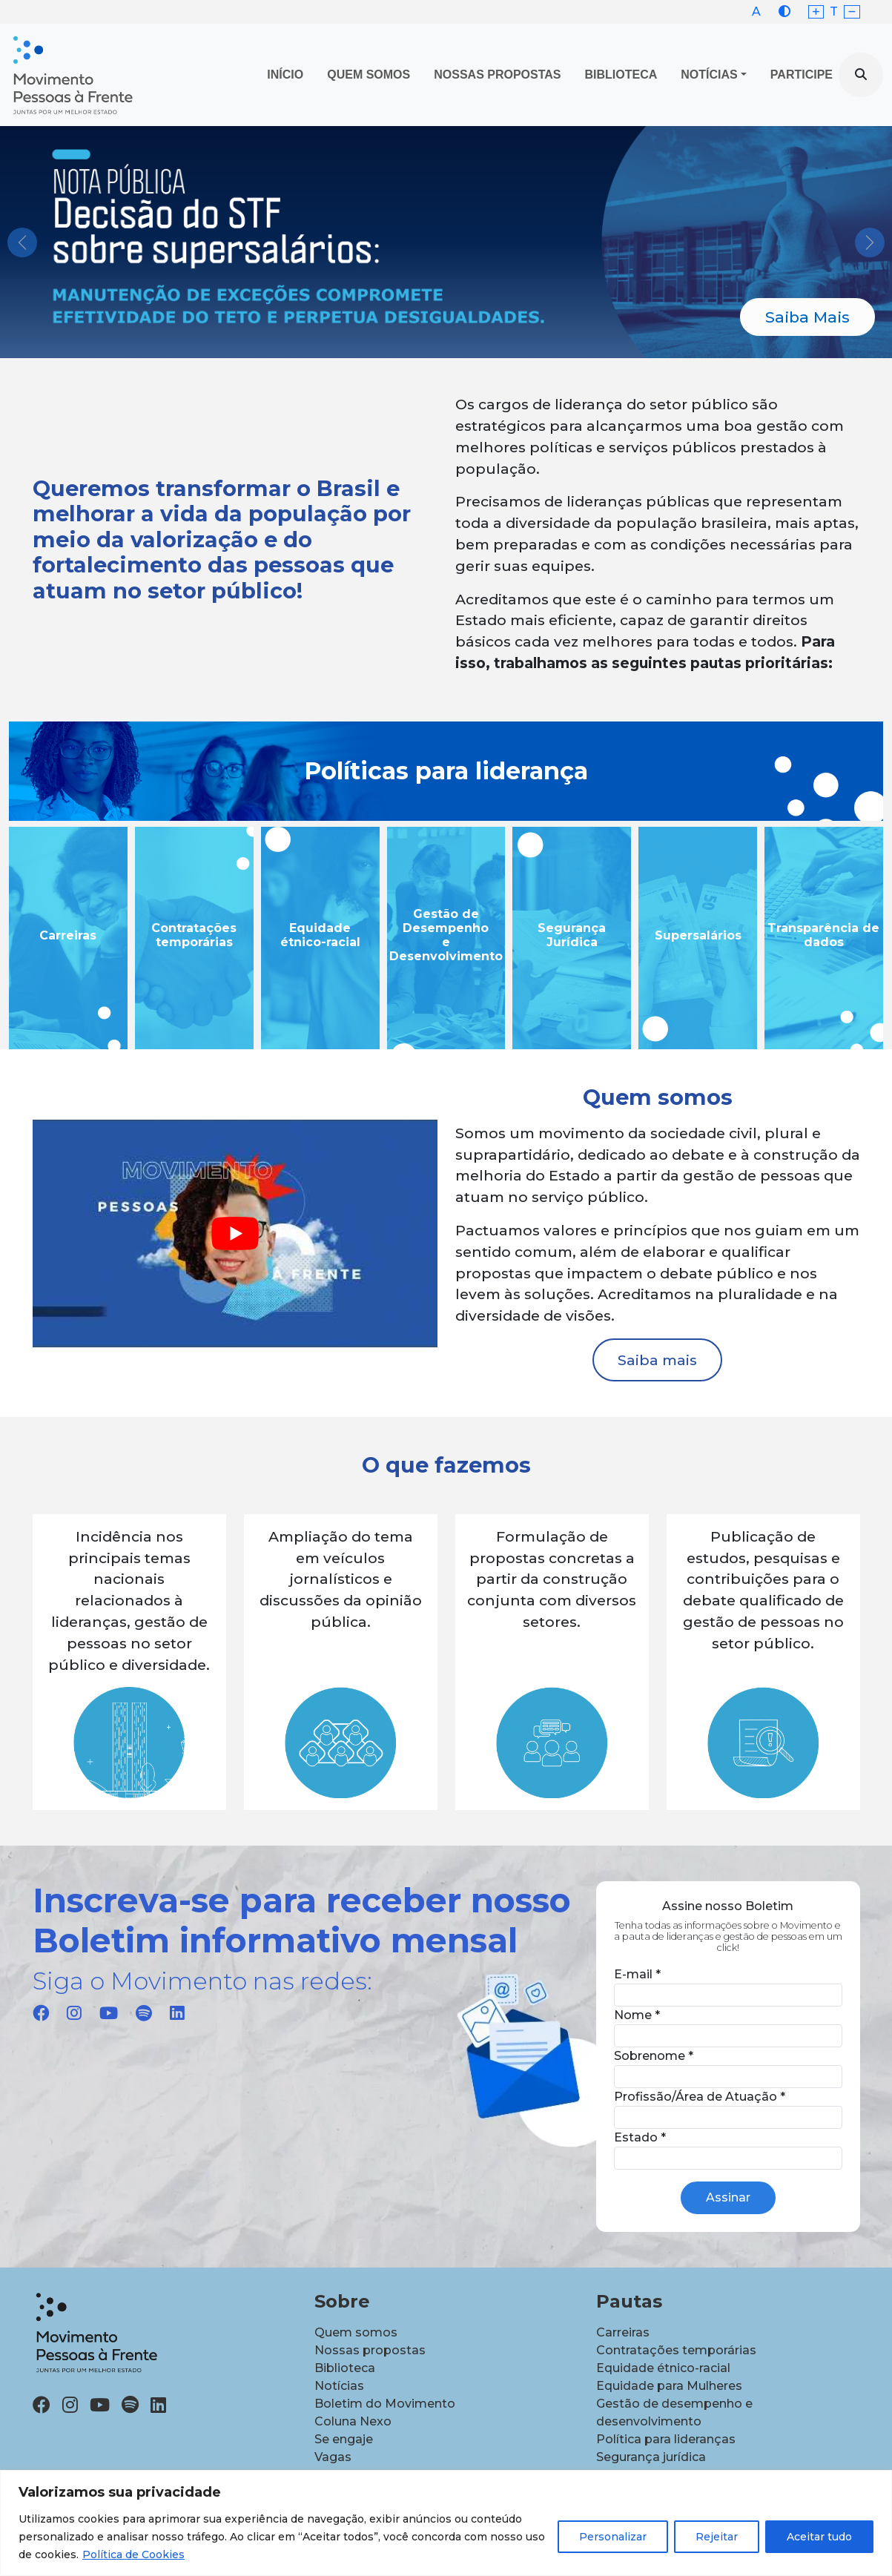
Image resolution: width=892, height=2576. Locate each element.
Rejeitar (717, 2536)
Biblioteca (621, 74)
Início (285, 74)
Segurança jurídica (651, 2457)
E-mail (637, 1974)
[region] (446, 2523)
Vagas (332, 2457)
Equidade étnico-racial (663, 2368)
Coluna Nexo (353, 2421)
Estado (640, 2137)
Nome (637, 2015)
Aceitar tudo (819, 2536)
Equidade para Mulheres (669, 2386)
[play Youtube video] (235, 1233)
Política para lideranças (666, 2439)
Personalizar (613, 2536)
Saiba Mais (807, 317)
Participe (801, 74)
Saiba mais (657, 1360)
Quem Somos (368, 74)
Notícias (709, 74)
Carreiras (623, 2332)
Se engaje (343, 2439)
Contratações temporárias (676, 2350)
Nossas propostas (497, 74)
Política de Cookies (133, 2554)
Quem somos (355, 2332)
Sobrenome (653, 2056)
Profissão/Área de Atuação (699, 2097)
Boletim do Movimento (384, 2404)
